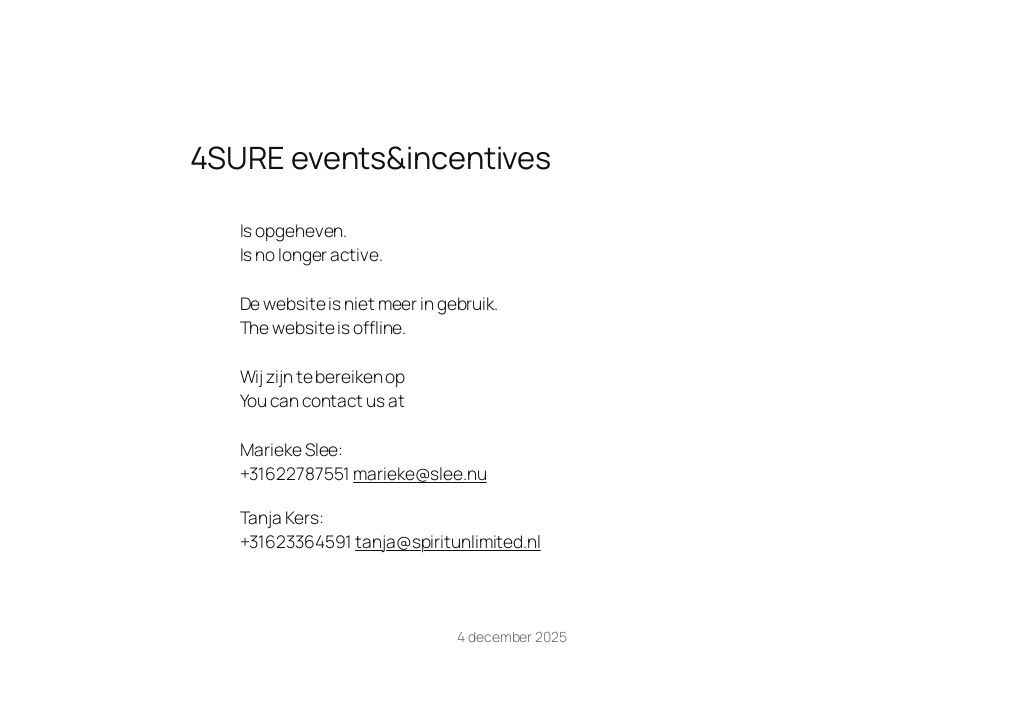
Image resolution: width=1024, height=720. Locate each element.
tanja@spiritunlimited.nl (448, 541)
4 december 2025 (512, 636)
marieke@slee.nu (420, 473)
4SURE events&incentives (371, 157)
